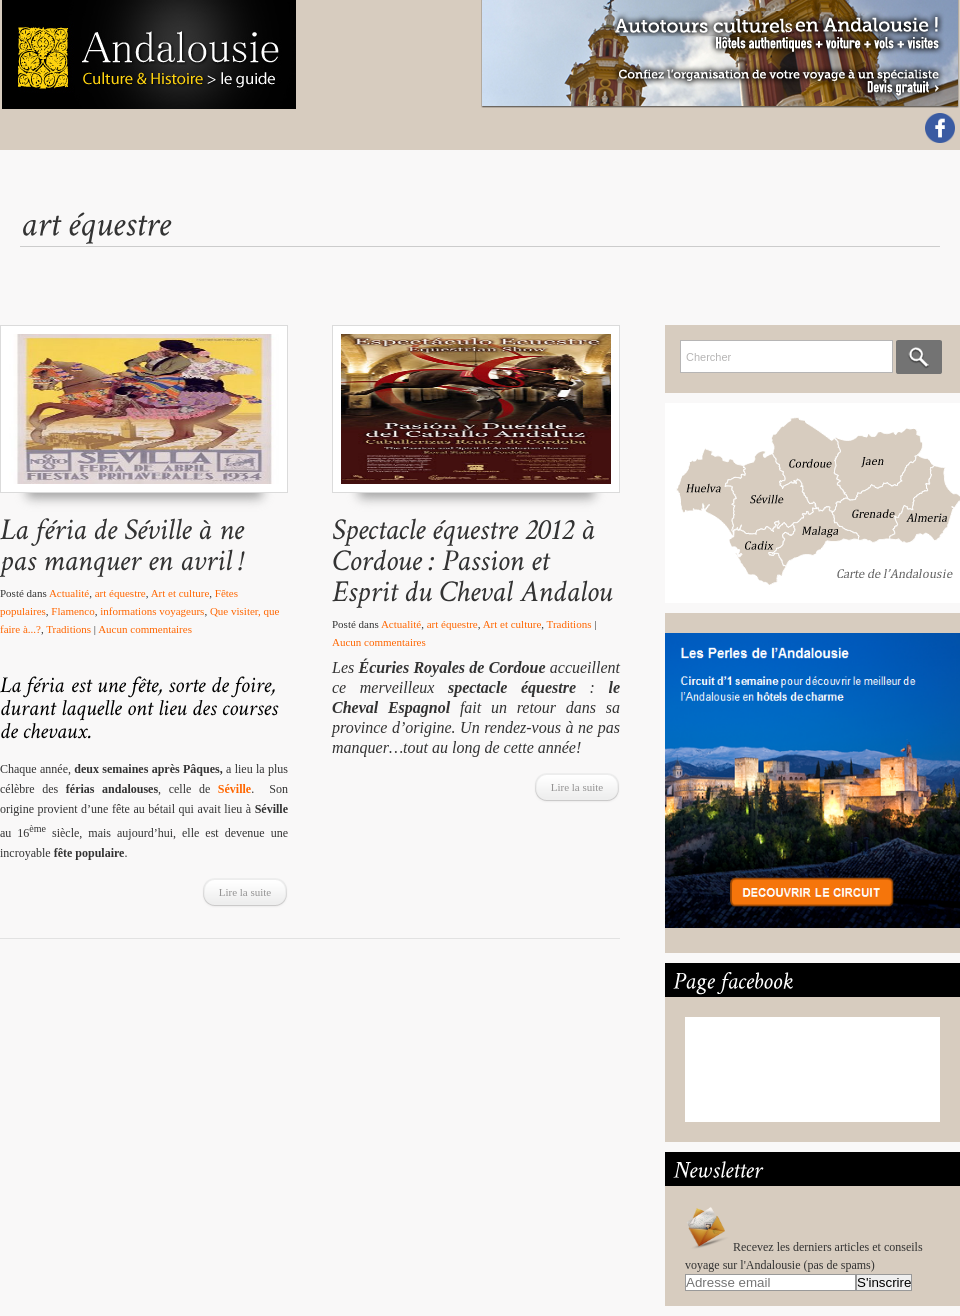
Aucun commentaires (145, 629)
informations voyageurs (152, 611)
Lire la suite (245, 892)
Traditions (68, 629)
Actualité (69, 593)
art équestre (120, 593)
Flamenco (72, 611)
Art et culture (180, 593)
